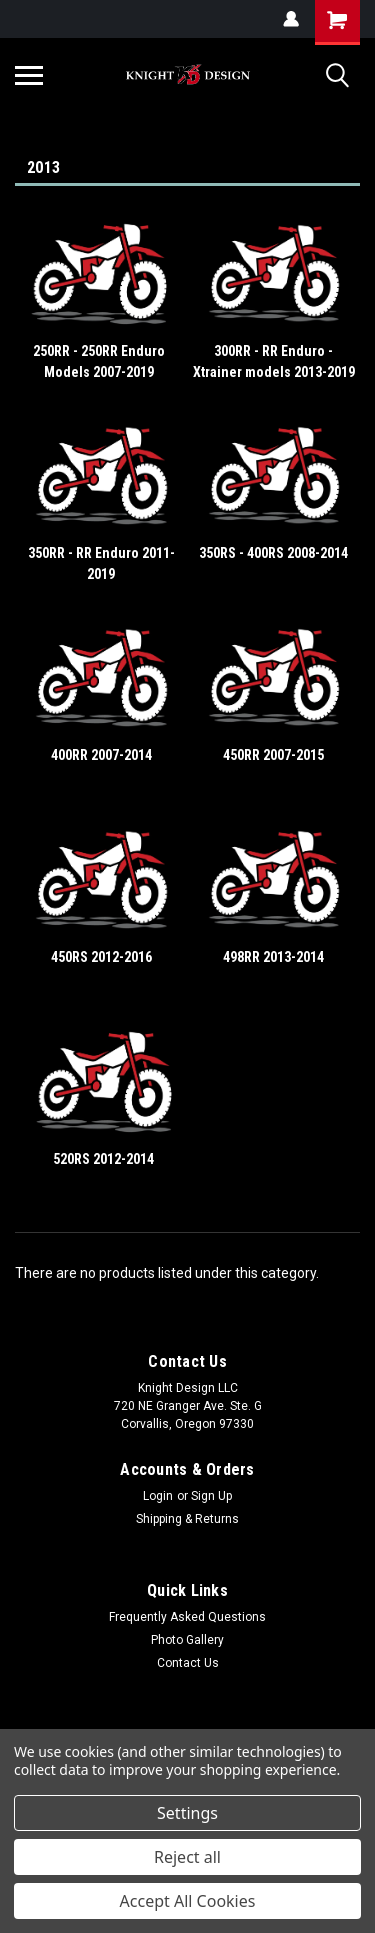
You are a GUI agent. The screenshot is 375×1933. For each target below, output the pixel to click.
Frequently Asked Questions (187, 1617)
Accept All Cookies (188, 1901)
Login (158, 1496)
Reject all (187, 1857)
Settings (187, 1813)
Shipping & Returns (187, 1519)
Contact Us (188, 1663)
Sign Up (211, 1496)
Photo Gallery (187, 1640)
